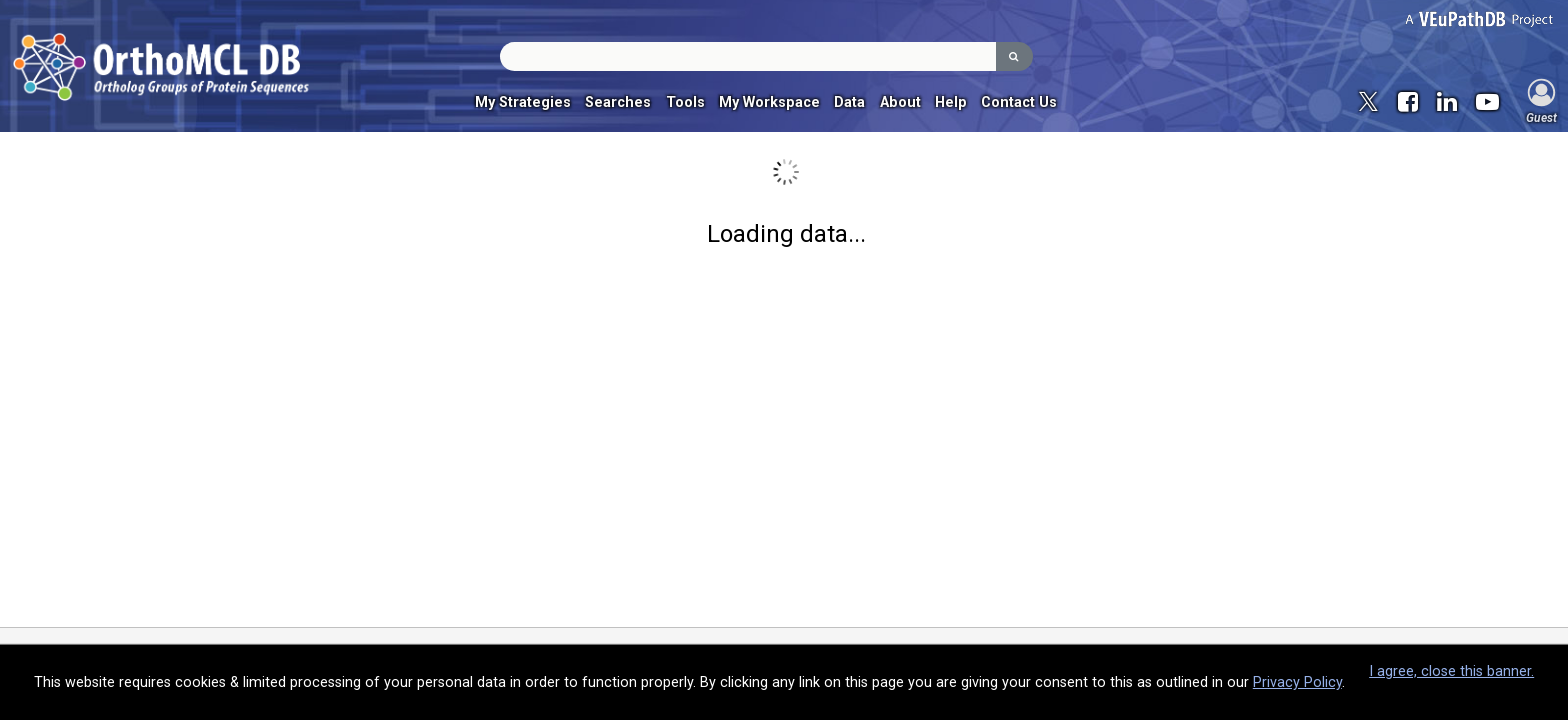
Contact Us (1019, 102)
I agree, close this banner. (1451, 671)
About (900, 102)
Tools (685, 102)
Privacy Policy (1297, 682)
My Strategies (523, 102)
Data (849, 102)
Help (951, 102)
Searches (618, 102)
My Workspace (769, 102)
